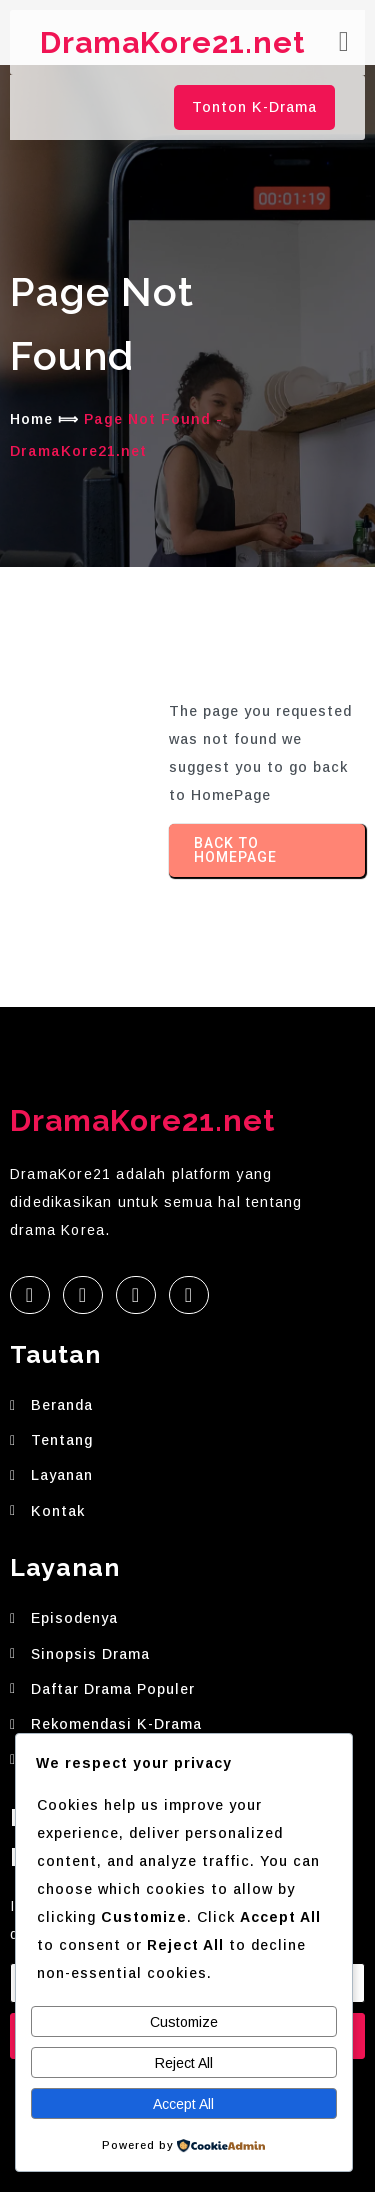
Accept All (183, 2104)
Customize (184, 2022)
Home (31, 419)
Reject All (184, 2063)
